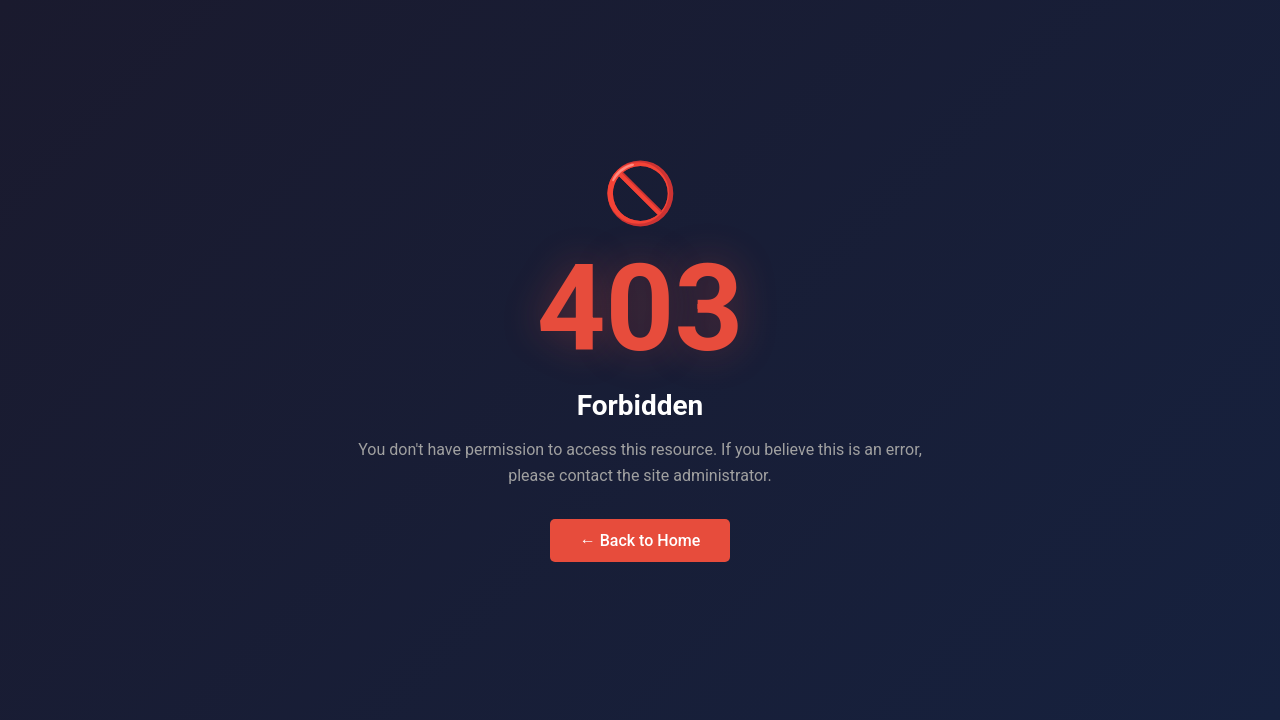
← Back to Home (640, 540)
